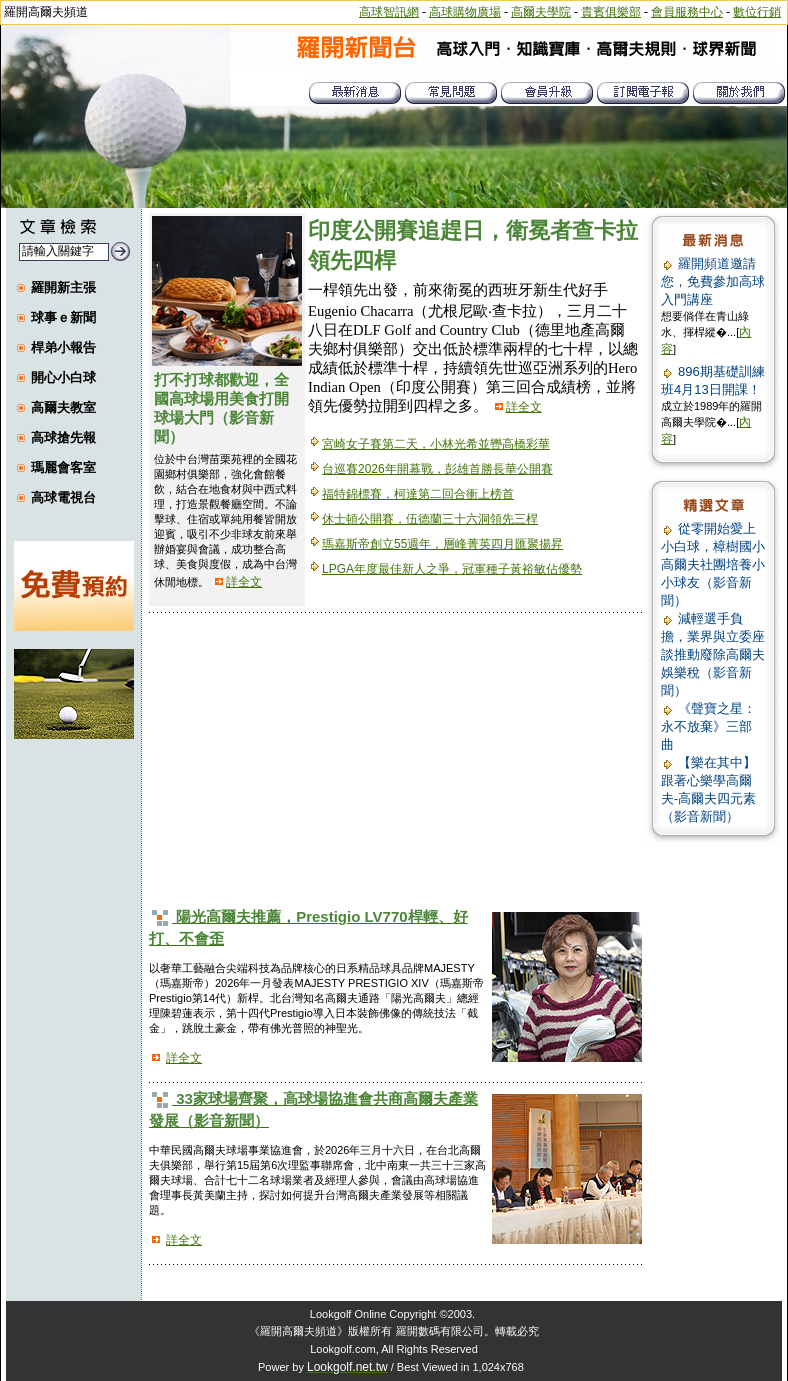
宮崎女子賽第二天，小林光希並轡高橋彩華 (436, 444)
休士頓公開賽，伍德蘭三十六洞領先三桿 (430, 519)
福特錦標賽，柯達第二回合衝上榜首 (418, 494)
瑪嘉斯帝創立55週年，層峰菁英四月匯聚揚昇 (442, 544)
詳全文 (244, 582)
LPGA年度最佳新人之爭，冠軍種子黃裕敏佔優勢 (452, 569)
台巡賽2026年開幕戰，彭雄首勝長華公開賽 (437, 469)
